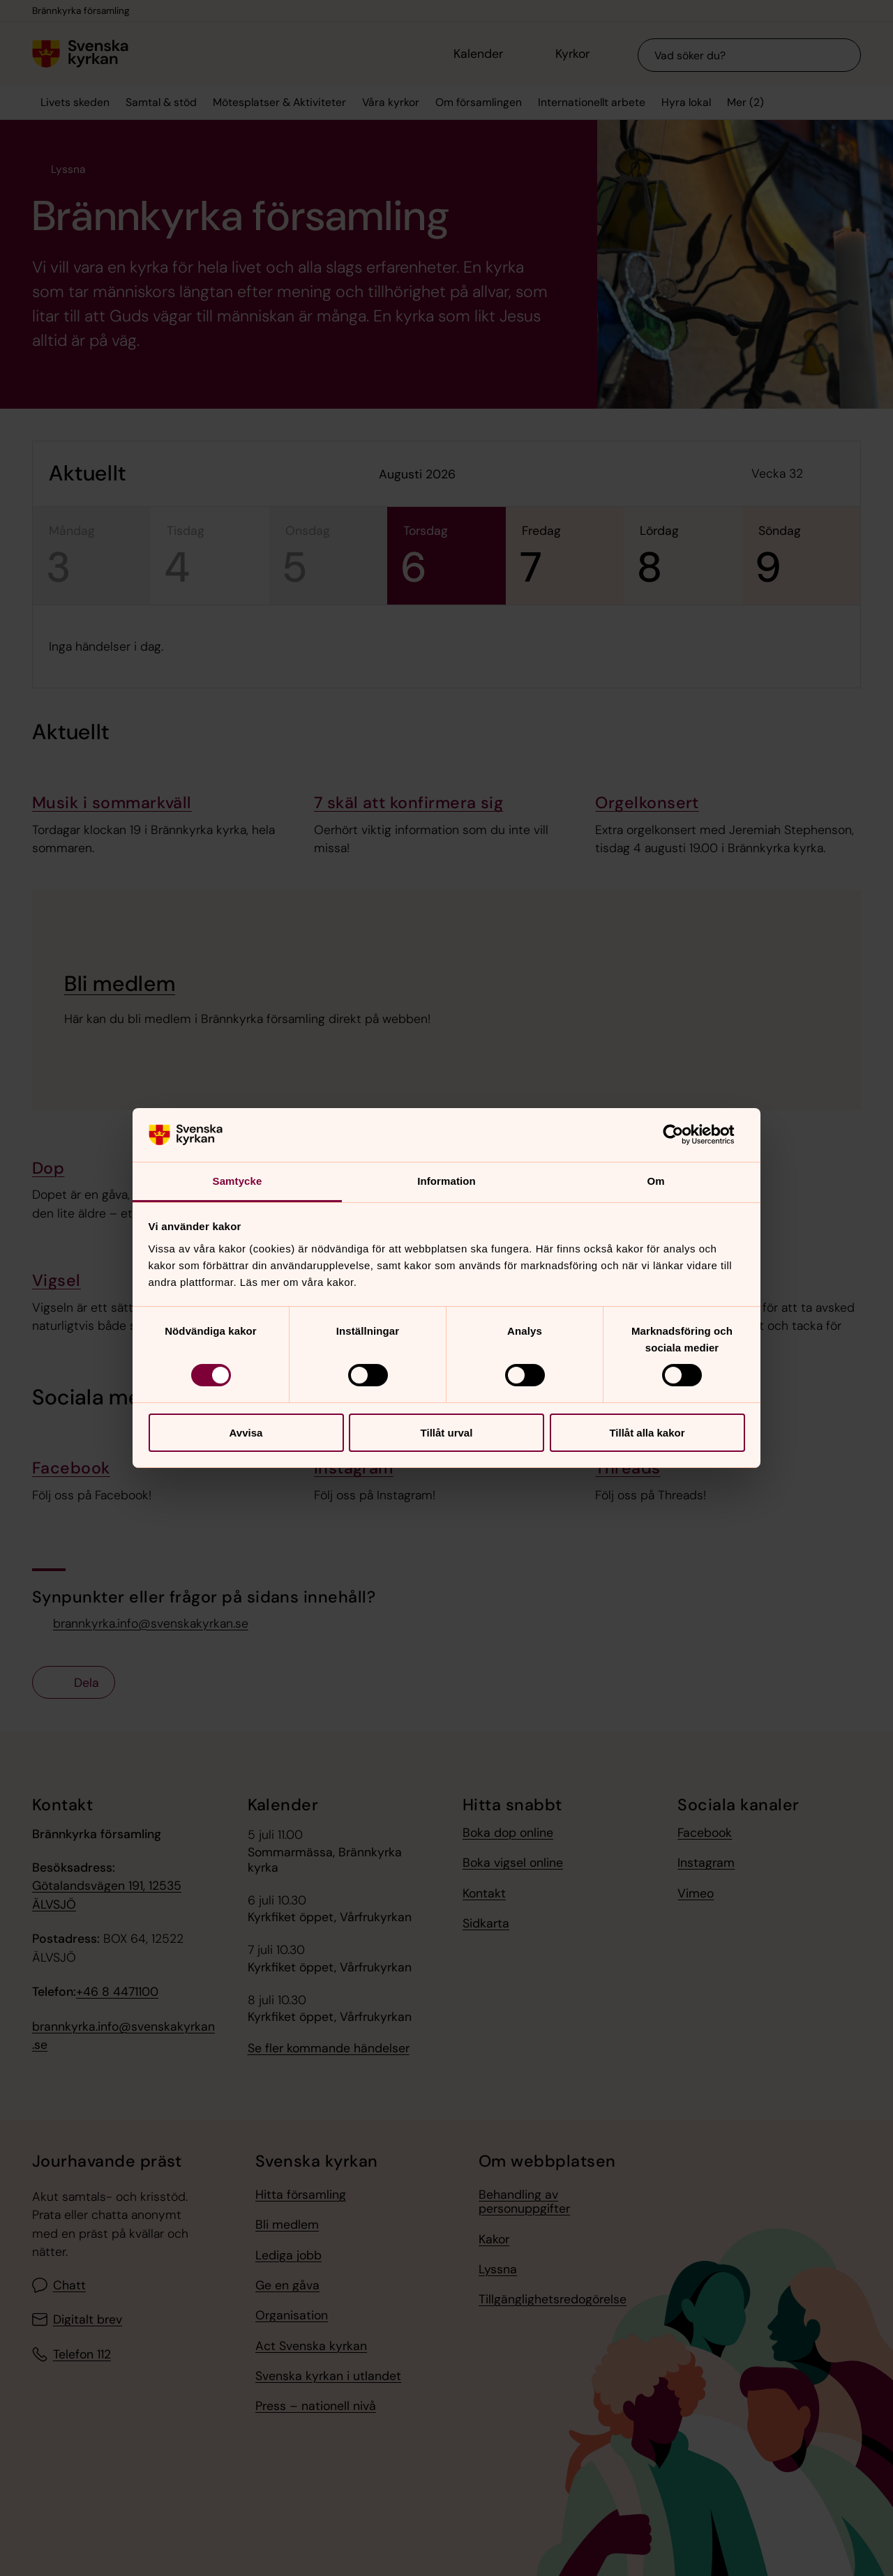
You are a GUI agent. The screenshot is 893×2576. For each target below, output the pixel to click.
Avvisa (246, 1433)
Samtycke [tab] (237, 1181)
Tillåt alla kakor (646, 1433)
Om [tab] (655, 1181)
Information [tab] (446, 1181)
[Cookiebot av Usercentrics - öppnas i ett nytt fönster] (684, 1134)
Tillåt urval (447, 1433)
